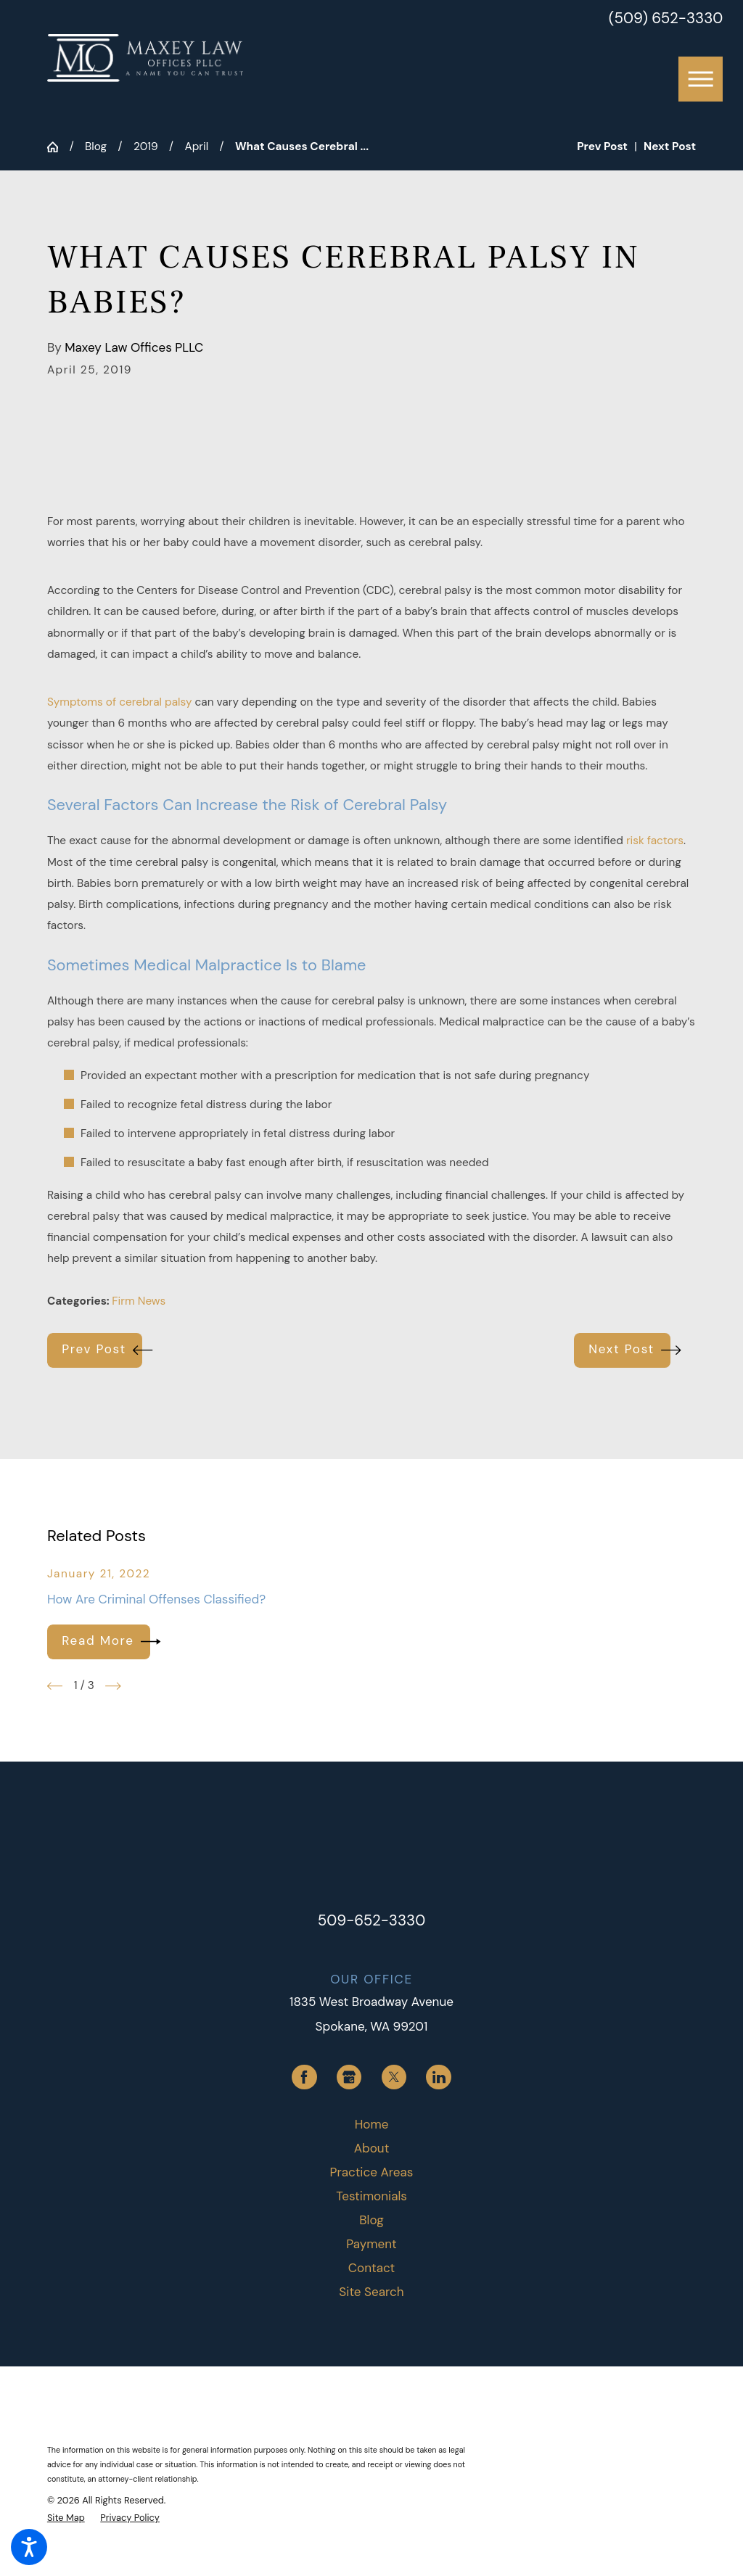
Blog (96, 146)
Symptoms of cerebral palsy (119, 702)
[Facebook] (304, 2077)
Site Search (371, 2292)
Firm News (138, 1301)
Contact (371, 2268)
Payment (371, 2244)
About (372, 2148)
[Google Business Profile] (349, 2077)
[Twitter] (394, 2077)
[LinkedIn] (438, 2077)
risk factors (655, 840)
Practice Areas (372, 2172)
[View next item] (113, 1686)
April (196, 146)
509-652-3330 (372, 1920)
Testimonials (371, 2196)
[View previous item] (55, 1686)
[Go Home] (58, 146)
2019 (146, 146)
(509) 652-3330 (666, 18)
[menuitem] (371, 2124)
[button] (29, 2547)
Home (372, 2124)
